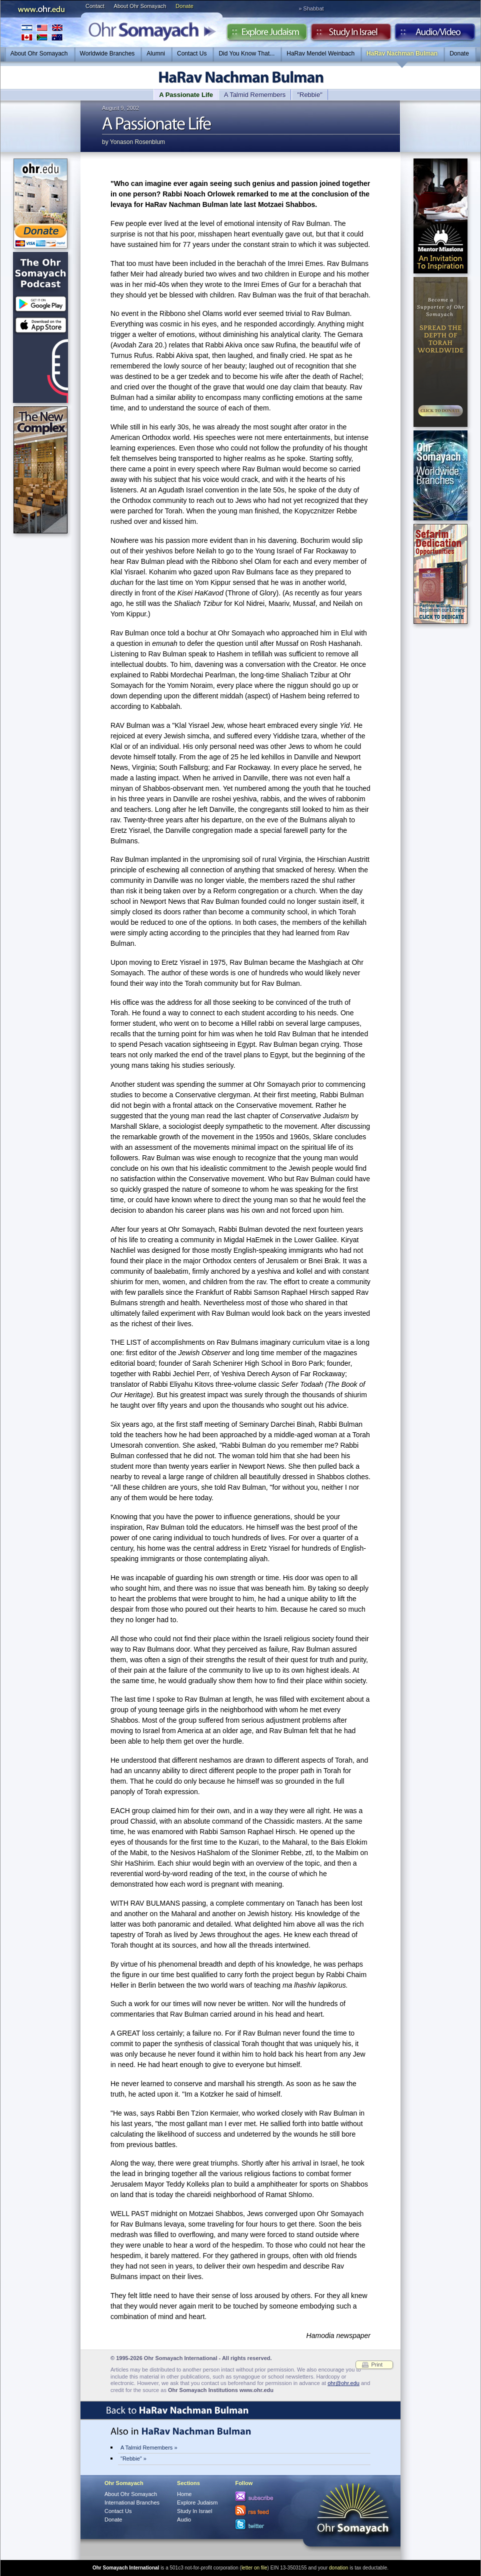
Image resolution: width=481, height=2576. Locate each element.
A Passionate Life (186, 94)
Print (376, 2365)
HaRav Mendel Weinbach (320, 53)
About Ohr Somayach (140, 6)
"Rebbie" (309, 94)
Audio (435, 34)
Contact (95, 6)
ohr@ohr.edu (344, 2383)
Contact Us (191, 53)
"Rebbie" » (133, 2459)
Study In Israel (194, 2511)
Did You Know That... (246, 53)
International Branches (42, 32)
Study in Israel (351, 34)
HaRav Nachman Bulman (402, 53)
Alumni (155, 53)
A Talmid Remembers (255, 94)
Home (184, 2494)
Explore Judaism (266, 34)
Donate (184, 6)
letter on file (255, 2568)
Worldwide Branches (107, 53)
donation (338, 2568)
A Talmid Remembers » (149, 2448)
